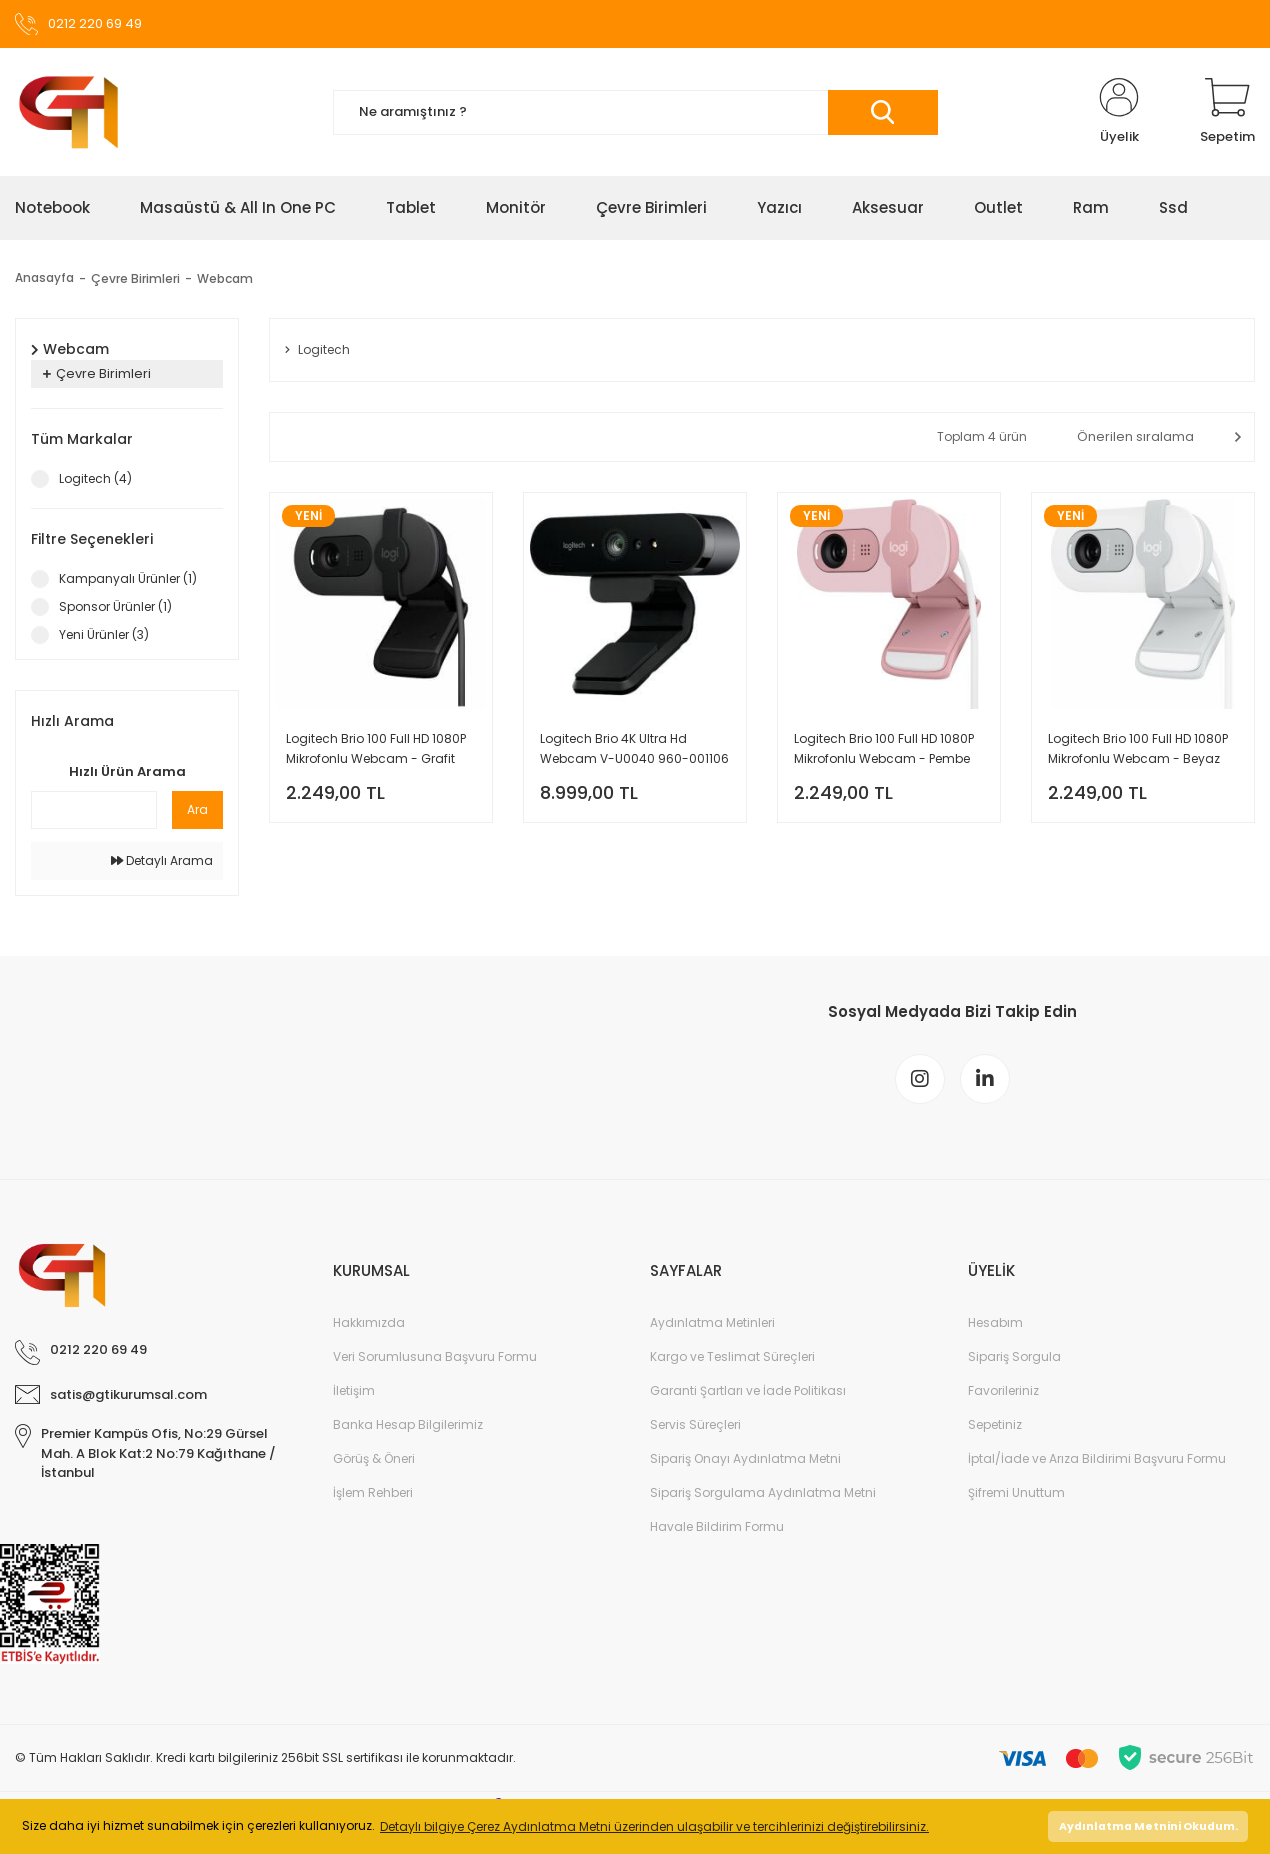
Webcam (225, 278)
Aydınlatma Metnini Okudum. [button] (1148, 1826)
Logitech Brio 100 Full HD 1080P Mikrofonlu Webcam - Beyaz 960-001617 (1138, 749)
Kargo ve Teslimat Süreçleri (732, 1356)
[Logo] (68, 112)
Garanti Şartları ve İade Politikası (748, 1390)
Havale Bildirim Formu (717, 1526)
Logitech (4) (95, 478)
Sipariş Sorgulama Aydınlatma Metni (763, 1492)
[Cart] (1227, 112)
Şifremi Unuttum (1016, 1492)
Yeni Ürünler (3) (104, 634)
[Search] (635, 112)
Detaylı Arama (162, 860)
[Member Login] (1119, 112)
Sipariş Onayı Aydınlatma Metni (745, 1458)
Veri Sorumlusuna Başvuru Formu (435, 1356)
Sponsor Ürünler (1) (115, 606)
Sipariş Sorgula (1014, 1356)
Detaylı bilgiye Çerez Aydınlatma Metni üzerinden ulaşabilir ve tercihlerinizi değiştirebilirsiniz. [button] (654, 1826)
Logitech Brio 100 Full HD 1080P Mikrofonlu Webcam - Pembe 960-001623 (884, 749)
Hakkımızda (369, 1322)
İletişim (354, 1390)
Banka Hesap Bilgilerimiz (408, 1424)
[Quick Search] (94, 810)
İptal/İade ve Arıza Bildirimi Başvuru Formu (1097, 1458)
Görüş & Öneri (374, 1458)
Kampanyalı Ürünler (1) (128, 578)
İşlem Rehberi (373, 1492)
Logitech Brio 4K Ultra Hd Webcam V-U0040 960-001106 (634, 748)
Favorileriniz (1003, 1390)
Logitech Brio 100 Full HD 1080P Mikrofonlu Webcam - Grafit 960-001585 (376, 749)
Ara (197, 809)
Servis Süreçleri (695, 1424)
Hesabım (995, 1322)
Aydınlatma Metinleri (712, 1322)
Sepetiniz (995, 1424)
